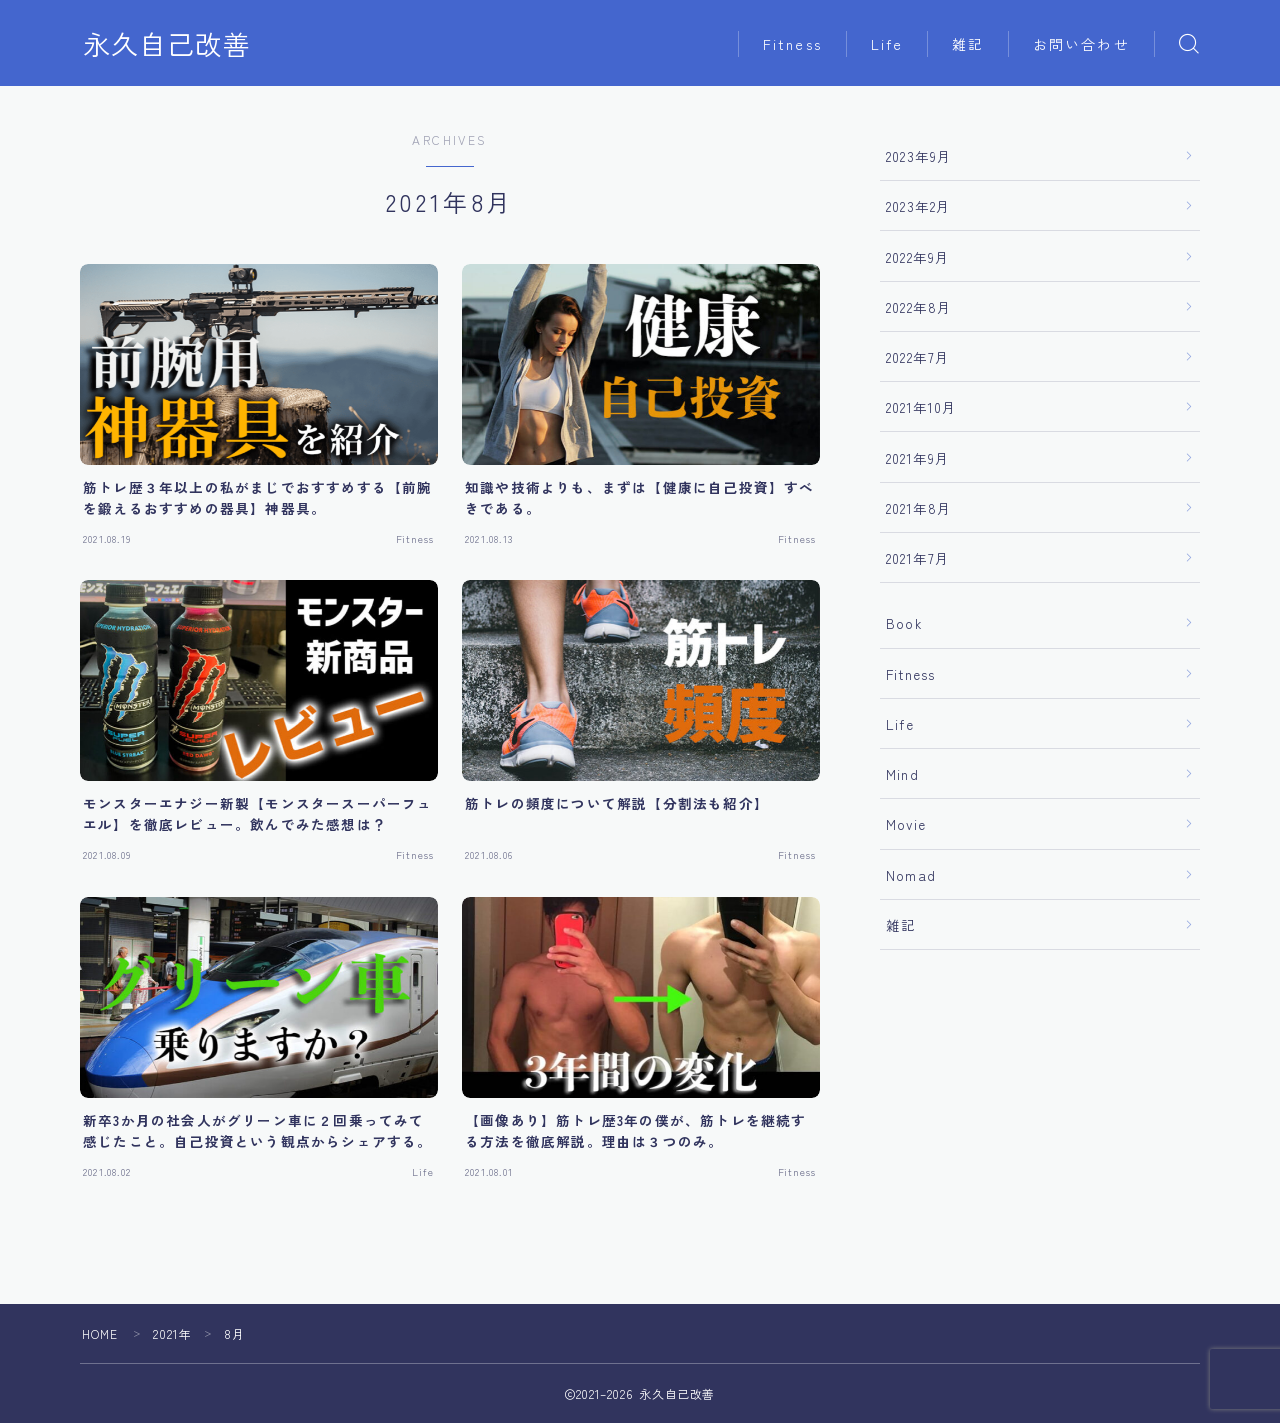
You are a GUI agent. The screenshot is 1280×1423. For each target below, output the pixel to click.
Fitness (792, 44)
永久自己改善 (167, 44)
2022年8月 (919, 307)
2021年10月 (922, 407)
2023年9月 (919, 156)
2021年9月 (918, 458)
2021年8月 (919, 508)
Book (904, 623)
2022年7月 (918, 357)
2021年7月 (918, 558)
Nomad (911, 875)
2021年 (173, 1333)
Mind (902, 774)
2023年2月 (918, 206)
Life (887, 44)
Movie (906, 824)
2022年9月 (918, 257)
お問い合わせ (1081, 44)
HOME (100, 1333)
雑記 (968, 44)
